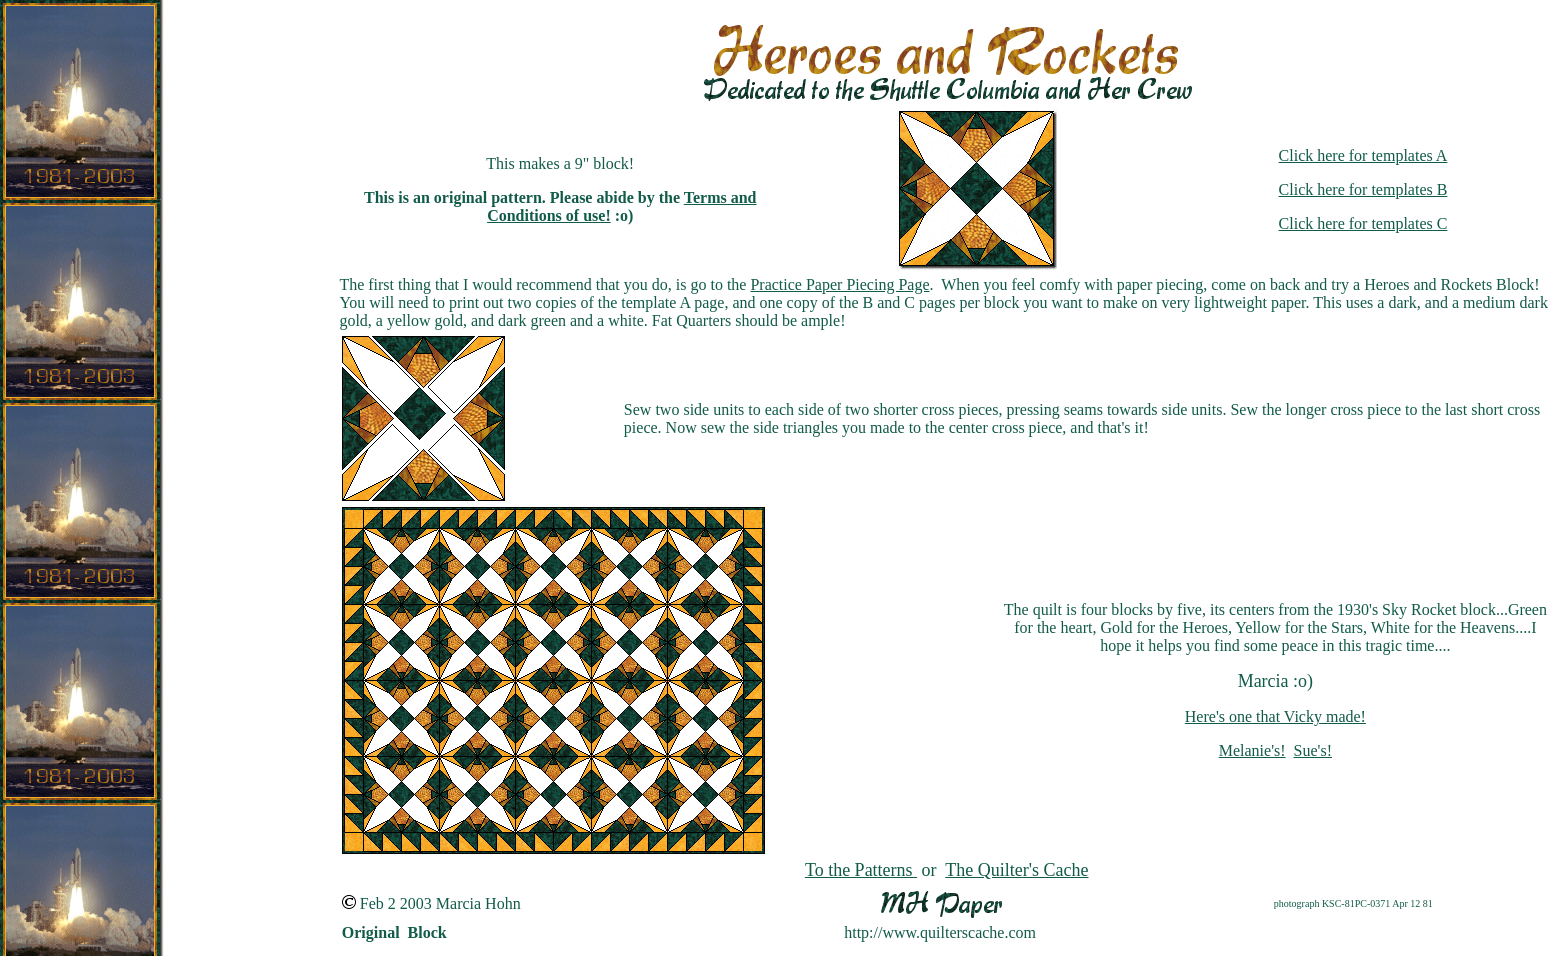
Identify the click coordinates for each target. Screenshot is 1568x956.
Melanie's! (1252, 750)
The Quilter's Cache (1016, 870)
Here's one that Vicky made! (1275, 716)
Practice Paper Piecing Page (839, 284)
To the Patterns (861, 870)
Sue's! (1313, 750)
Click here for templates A (1363, 155)
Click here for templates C (1363, 223)
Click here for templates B (1363, 189)
